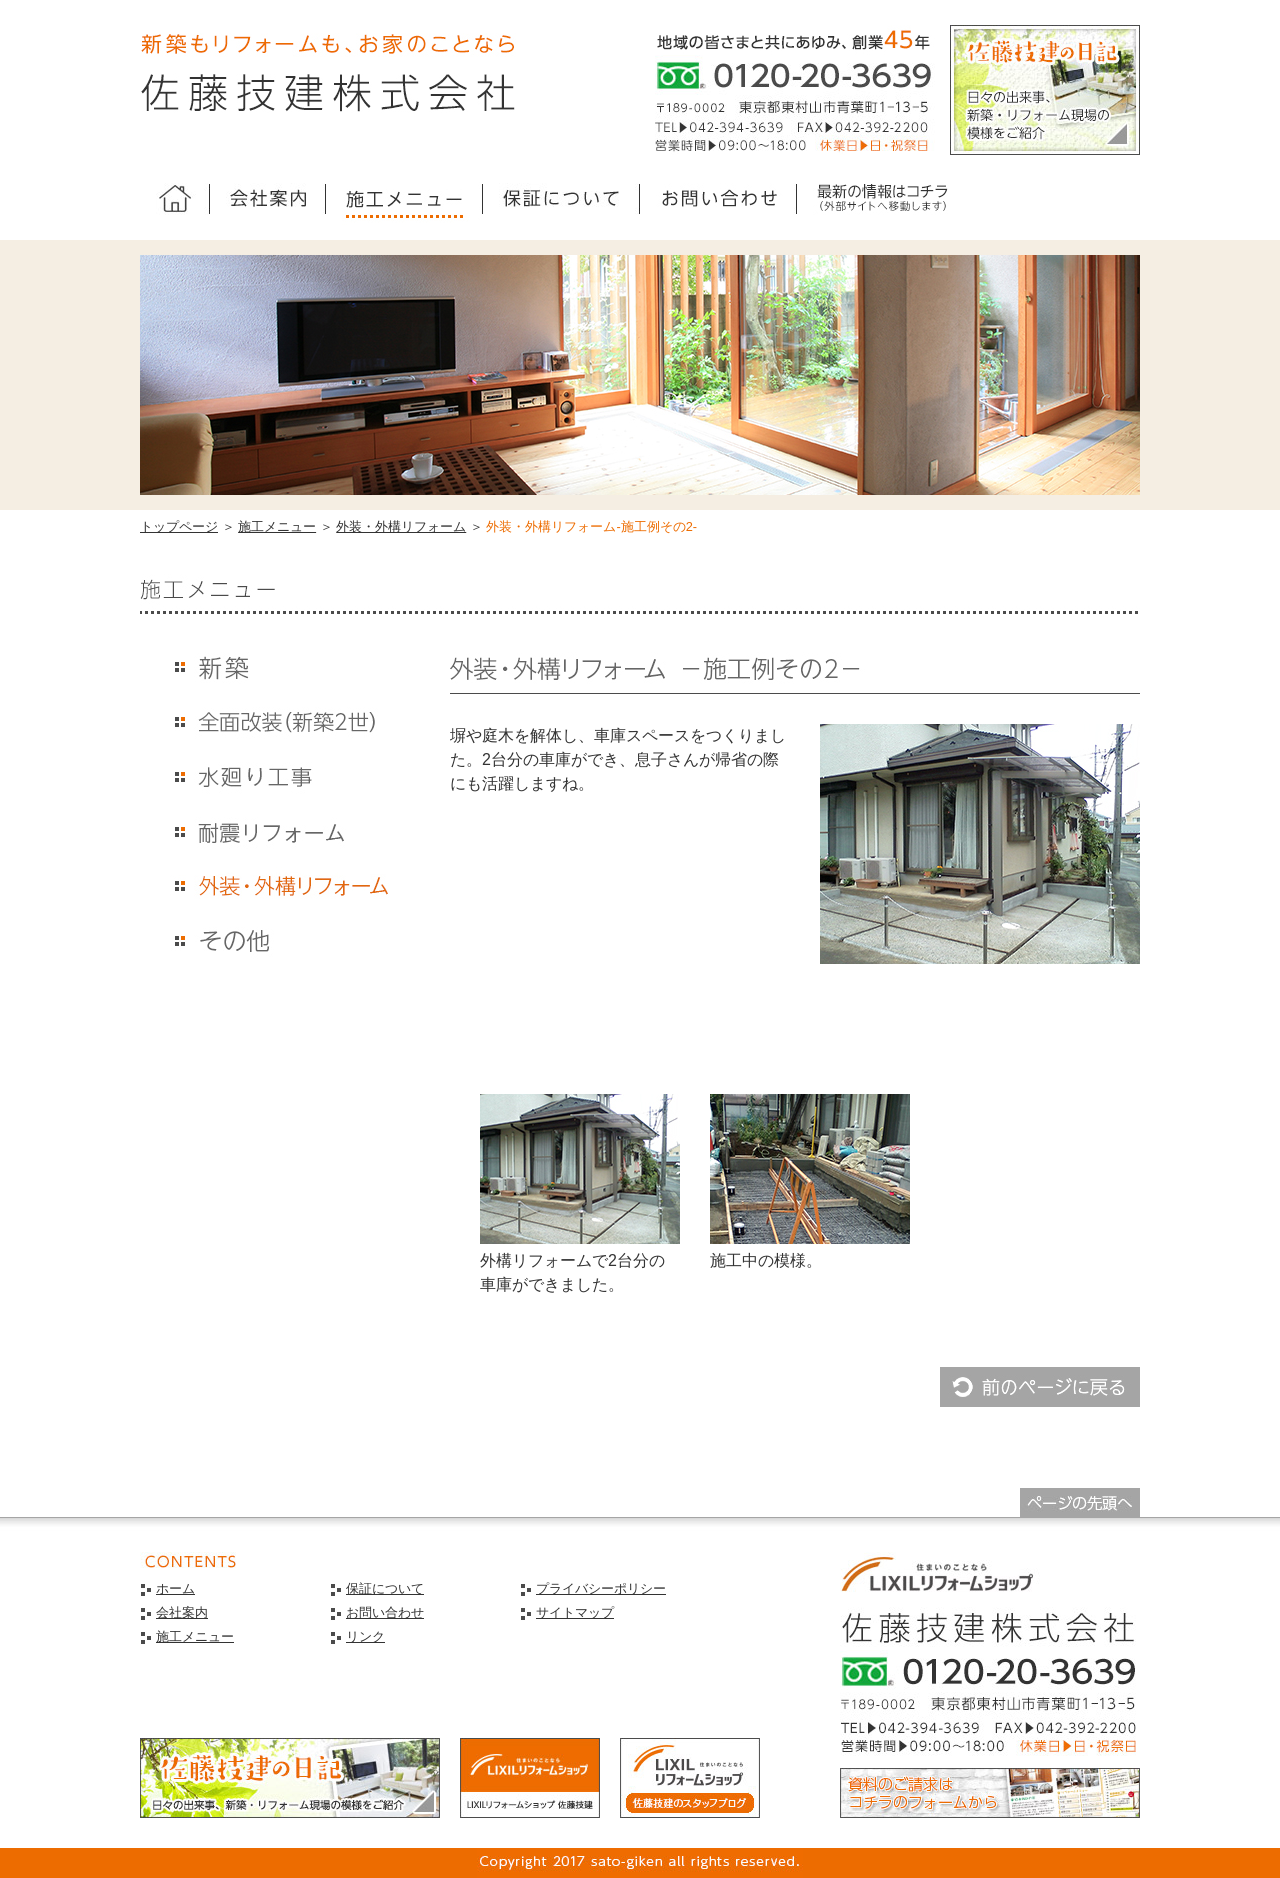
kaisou (280, 721)
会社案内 (182, 1612)
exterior (280, 886)
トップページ (179, 526)
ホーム (175, 200)
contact (718, 200)
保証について (385, 1588)
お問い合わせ (385, 1612)
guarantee (561, 200)
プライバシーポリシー (601, 1588)
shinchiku (280, 666)
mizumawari (280, 776)
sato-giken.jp (882, 200)
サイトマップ (575, 1612)
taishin (280, 831)
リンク (365, 1636)
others (280, 941)
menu (404, 200)
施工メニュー (277, 526)
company (268, 200)
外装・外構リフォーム (401, 526)
